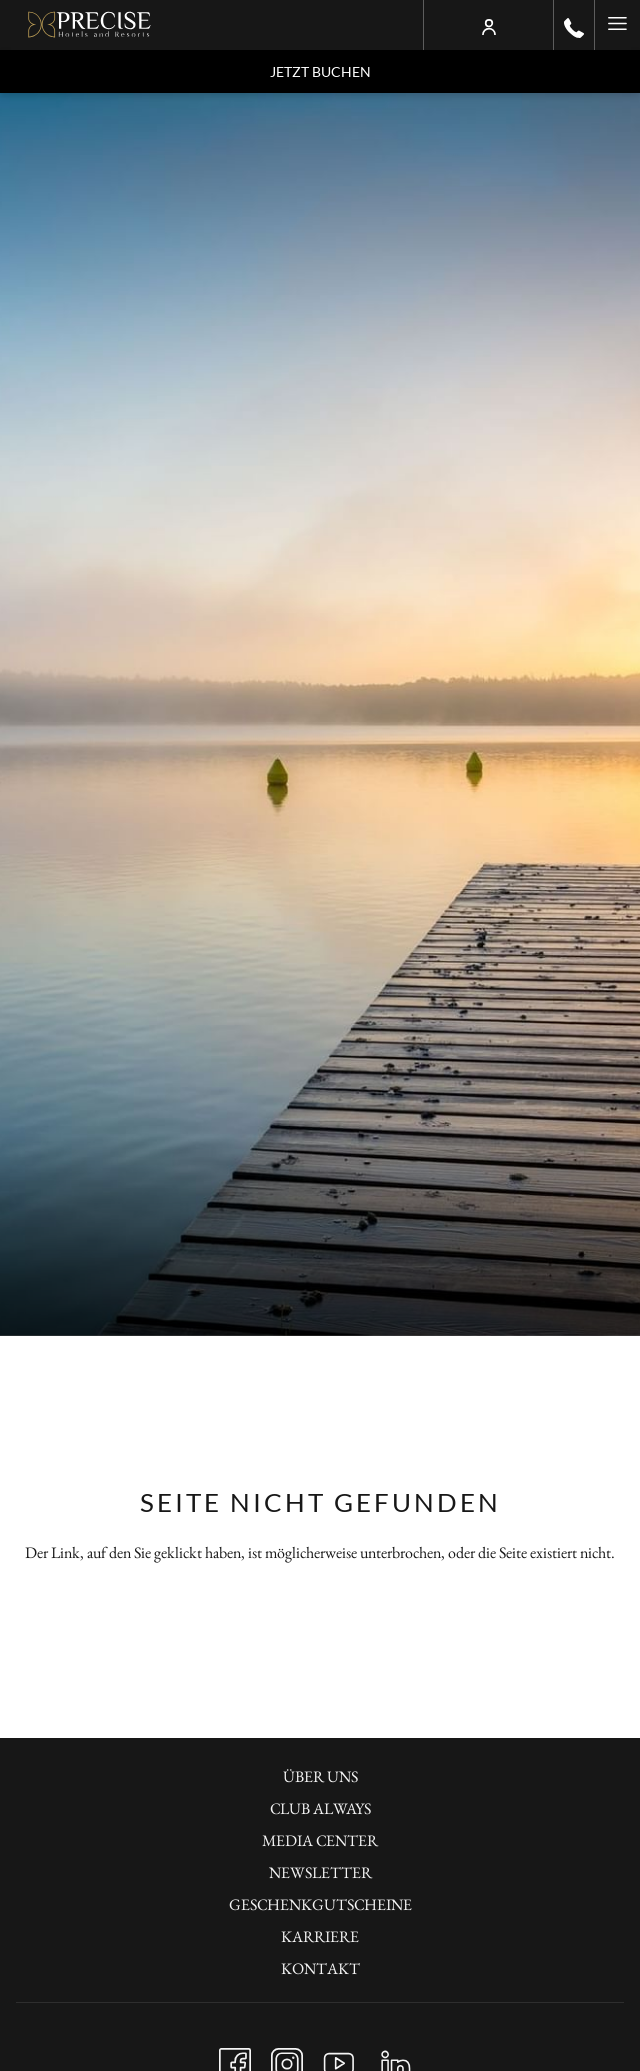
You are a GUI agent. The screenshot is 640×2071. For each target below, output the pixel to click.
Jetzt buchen (320, 71)
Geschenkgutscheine (320, 1904)
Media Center (320, 1840)
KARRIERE (320, 1936)
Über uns (320, 1776)
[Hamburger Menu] (617, 25)
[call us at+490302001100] (574, 25)
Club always (320, 1808)
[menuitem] (320, 1779)
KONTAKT (320, 1968)
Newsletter (320, 1872)
